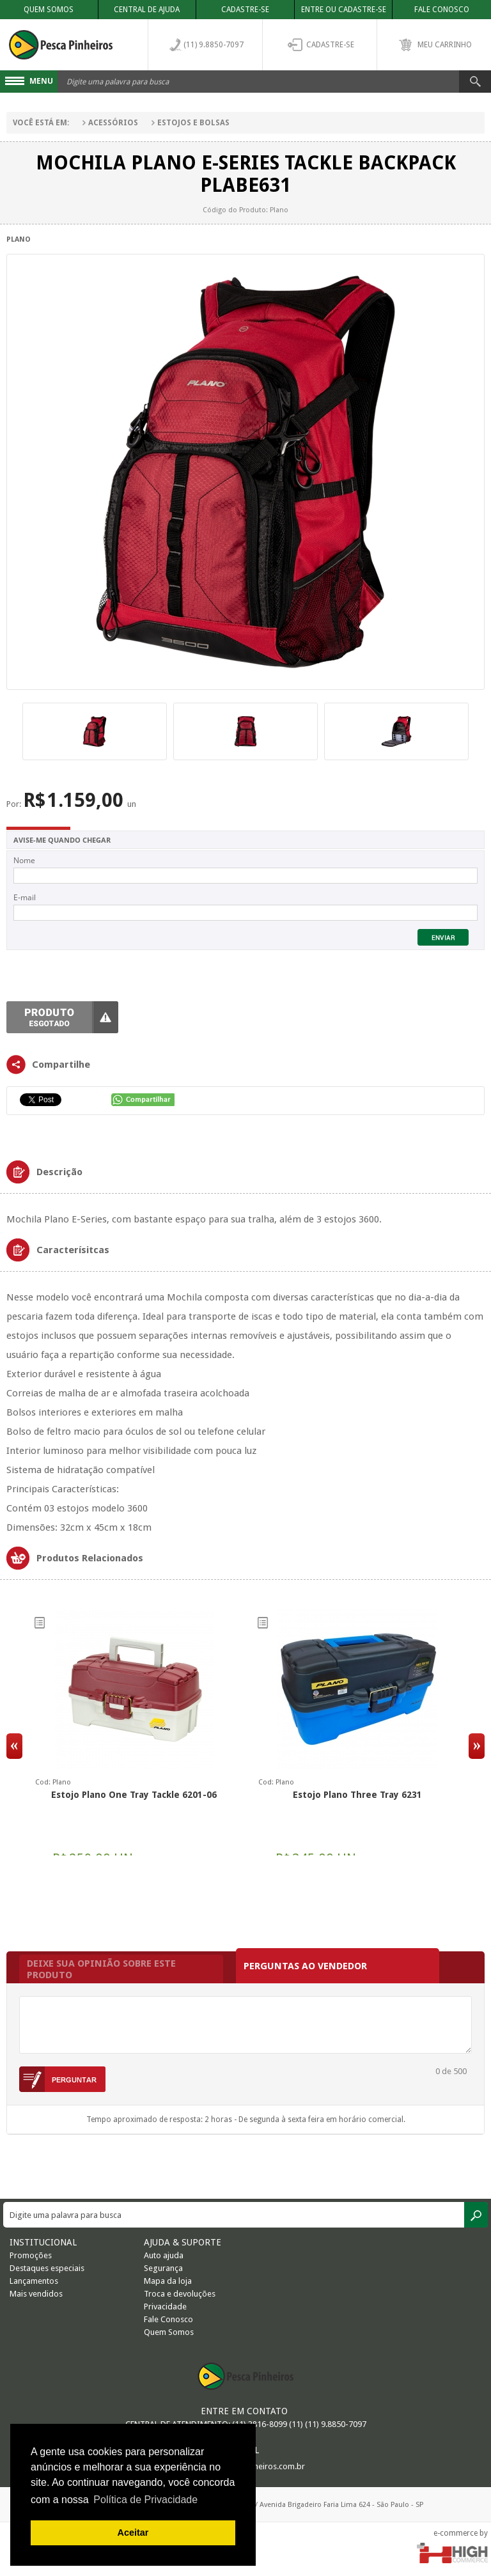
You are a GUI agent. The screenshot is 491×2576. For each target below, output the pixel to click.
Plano (18, 239)
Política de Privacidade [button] (145, 2499)
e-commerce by (460, 2533)
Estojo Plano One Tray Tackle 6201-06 (134, 1795)
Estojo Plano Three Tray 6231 (357, 1795)
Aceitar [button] (133, 2532)
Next (477, 1746)
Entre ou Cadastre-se (343, 9)
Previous (14, 1746)
